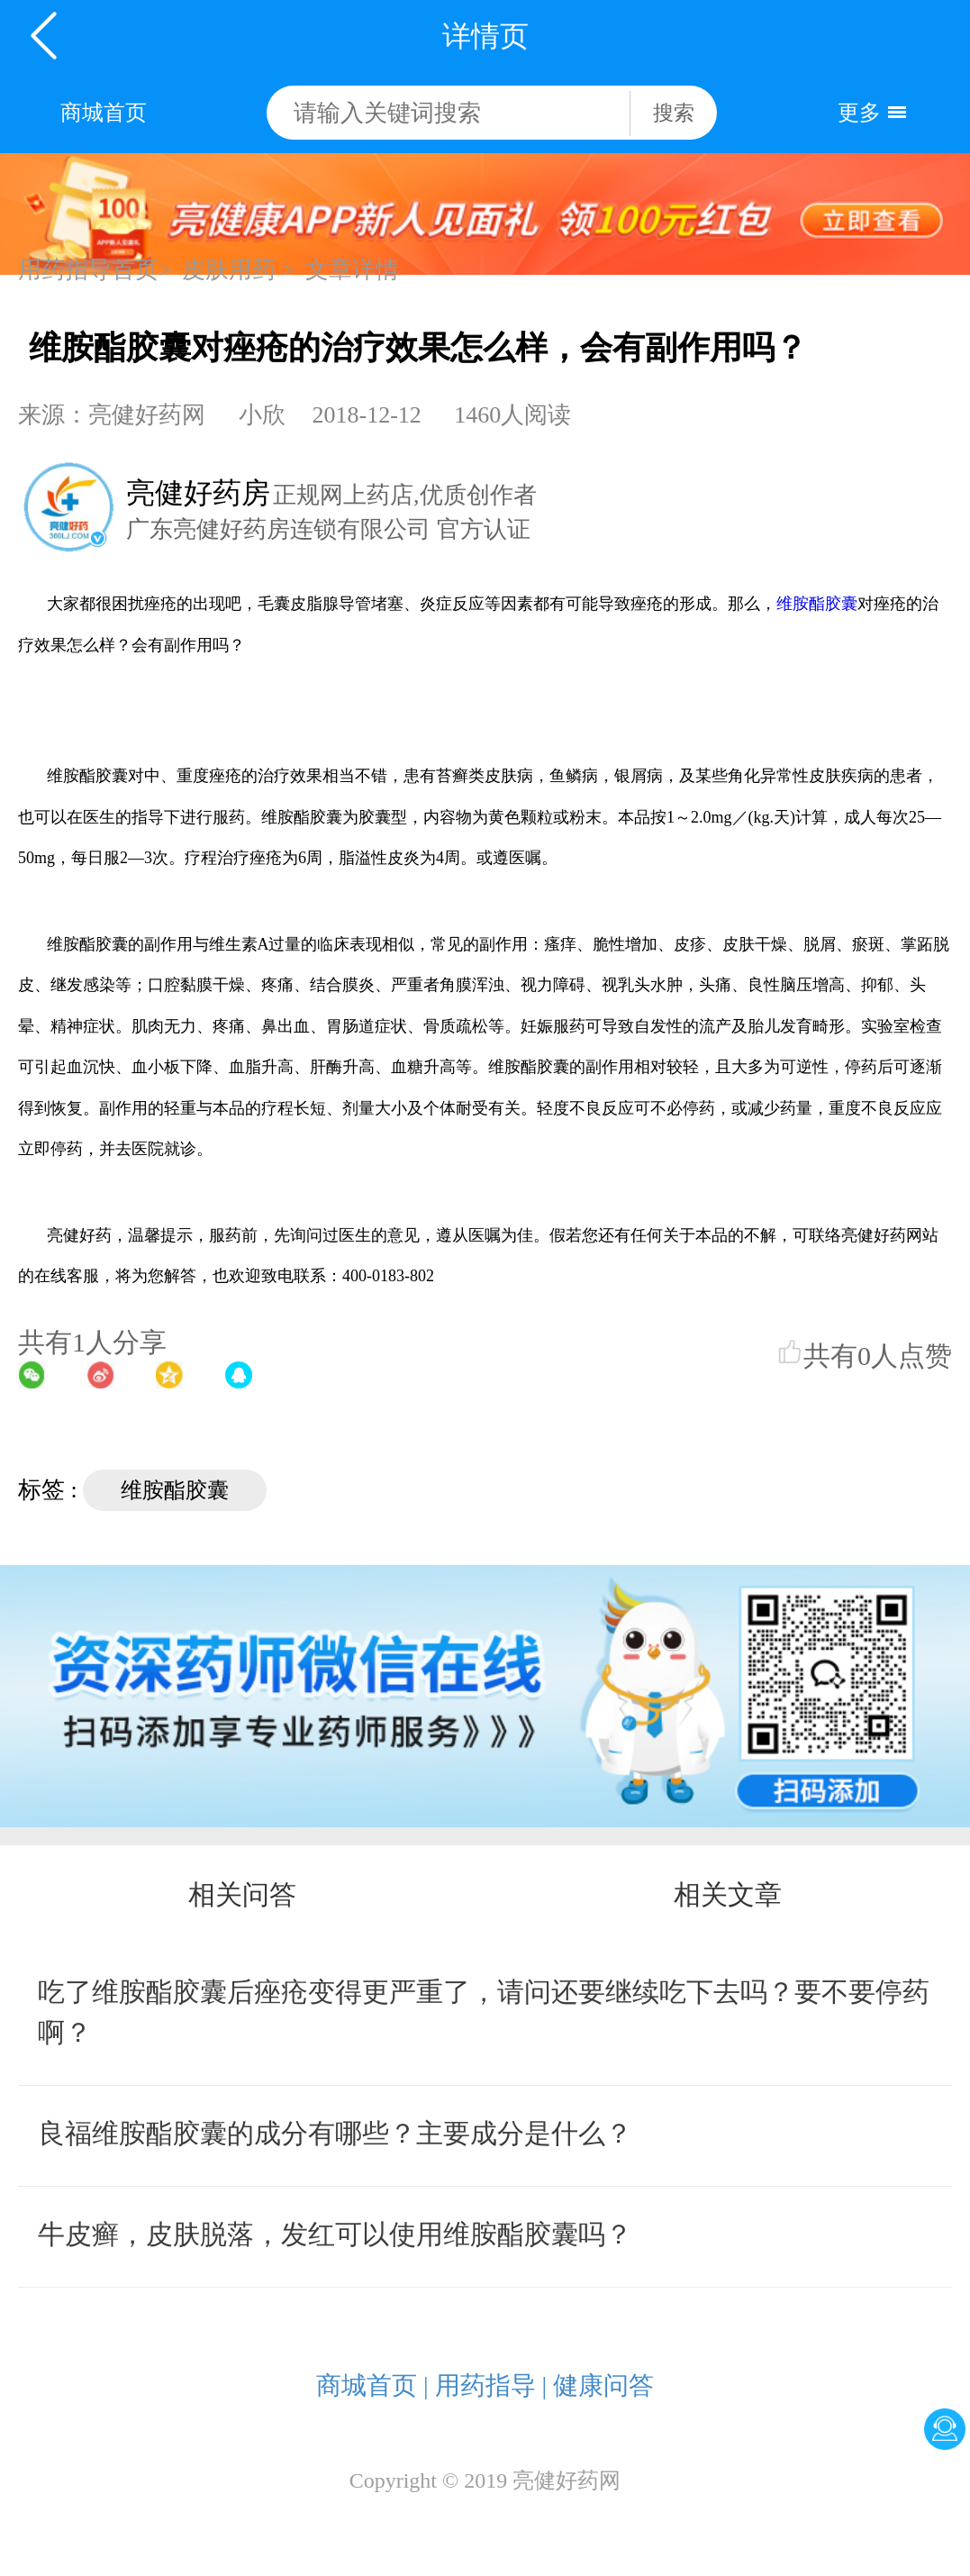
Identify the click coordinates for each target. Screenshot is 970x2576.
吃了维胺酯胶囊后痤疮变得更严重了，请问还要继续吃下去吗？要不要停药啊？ (483, 2012)
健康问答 (603, 2385)
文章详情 (352, 270)
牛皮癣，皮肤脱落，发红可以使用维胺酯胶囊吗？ (335, 2234)
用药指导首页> (95, 270)
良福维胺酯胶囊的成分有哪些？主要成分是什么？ (335, 2133)
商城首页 (103, 112)
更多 (859, 112)
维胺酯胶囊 (816, 604)
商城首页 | (372, 2385)
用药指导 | (491, 2385)
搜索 (673, 113)
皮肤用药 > (238, 270)
